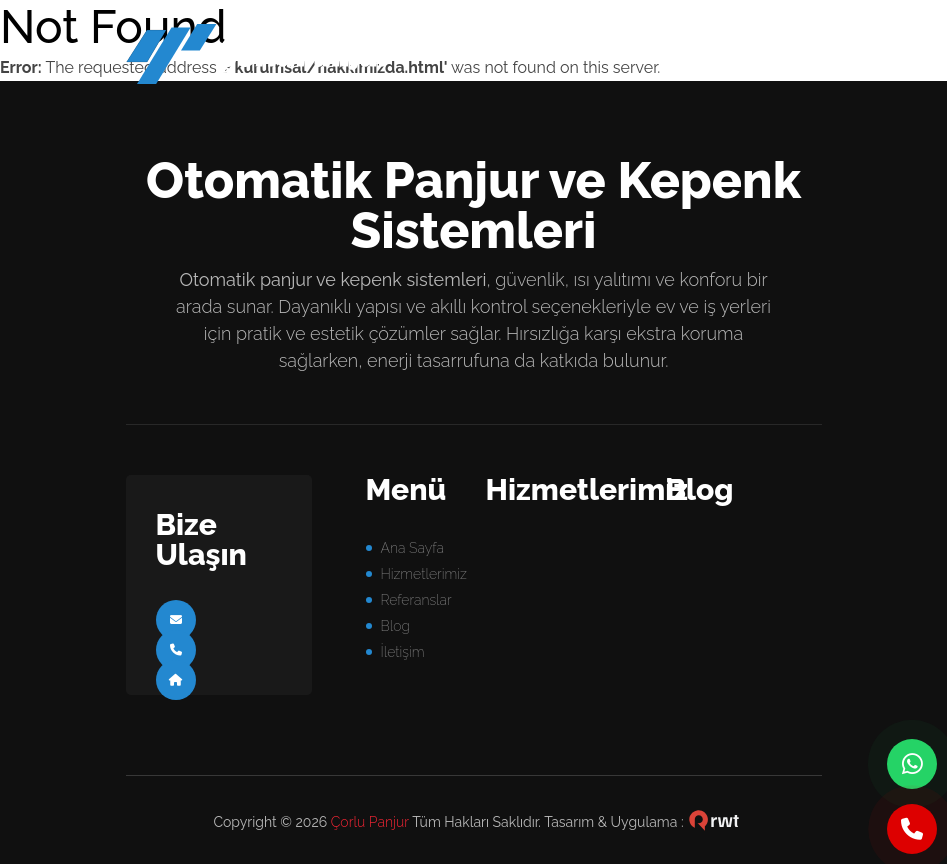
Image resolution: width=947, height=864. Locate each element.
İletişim (403, 652)
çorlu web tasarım (713, 821)
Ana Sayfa (412, 548)
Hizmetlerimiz (424, 574)
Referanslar (416, 600)
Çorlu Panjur (370, 822)
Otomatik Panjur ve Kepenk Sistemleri (473, 205)
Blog (395, 626)
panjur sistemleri (273, 59)
